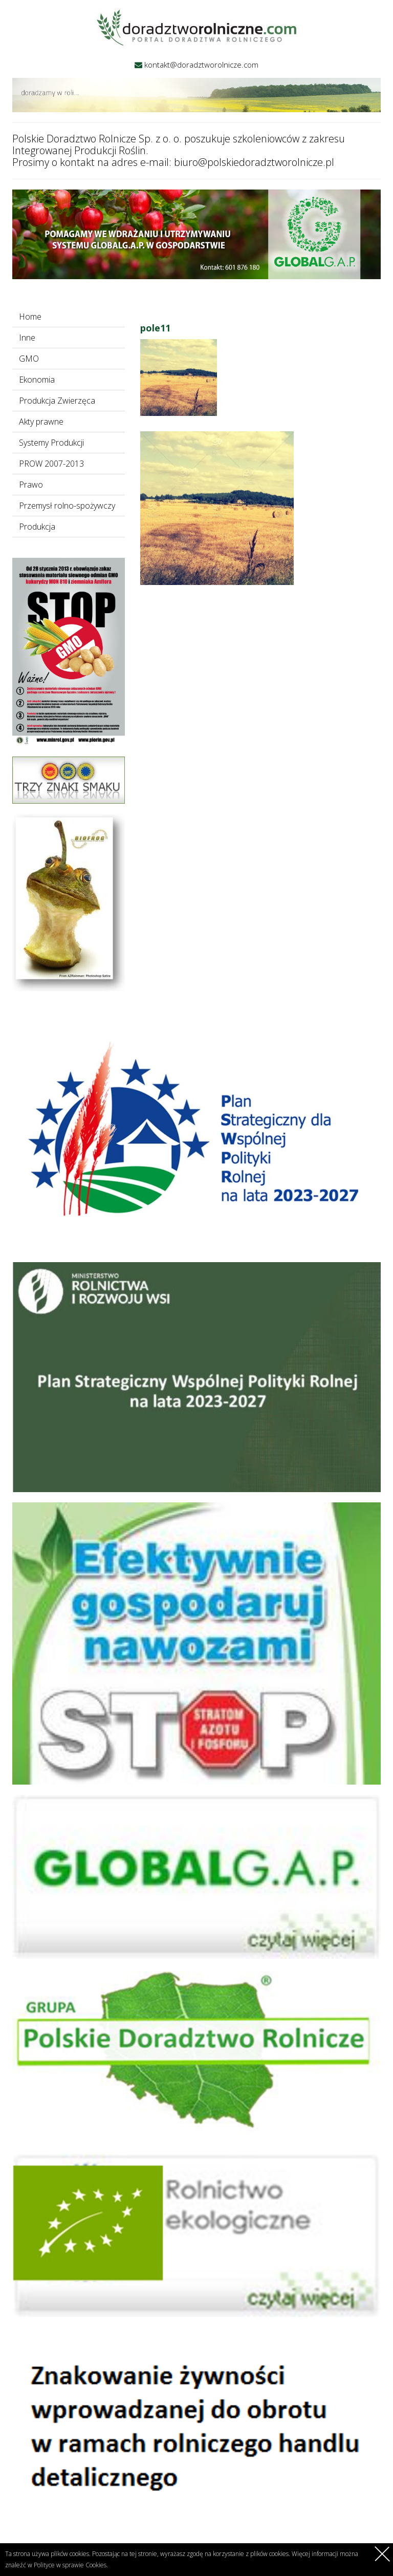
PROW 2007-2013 (51, 463)
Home (30, 316)
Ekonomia (37, 379)
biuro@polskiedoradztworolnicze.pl (254, 162)
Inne (27, 337)
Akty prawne (41, 421)
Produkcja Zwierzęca (57, 400)
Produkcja (37, 526)
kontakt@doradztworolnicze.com (201, 64)
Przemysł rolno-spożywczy (67, 505)
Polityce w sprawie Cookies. (71, 2565)
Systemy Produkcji (51, 442)
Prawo (31, 484)
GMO (29, 358)
